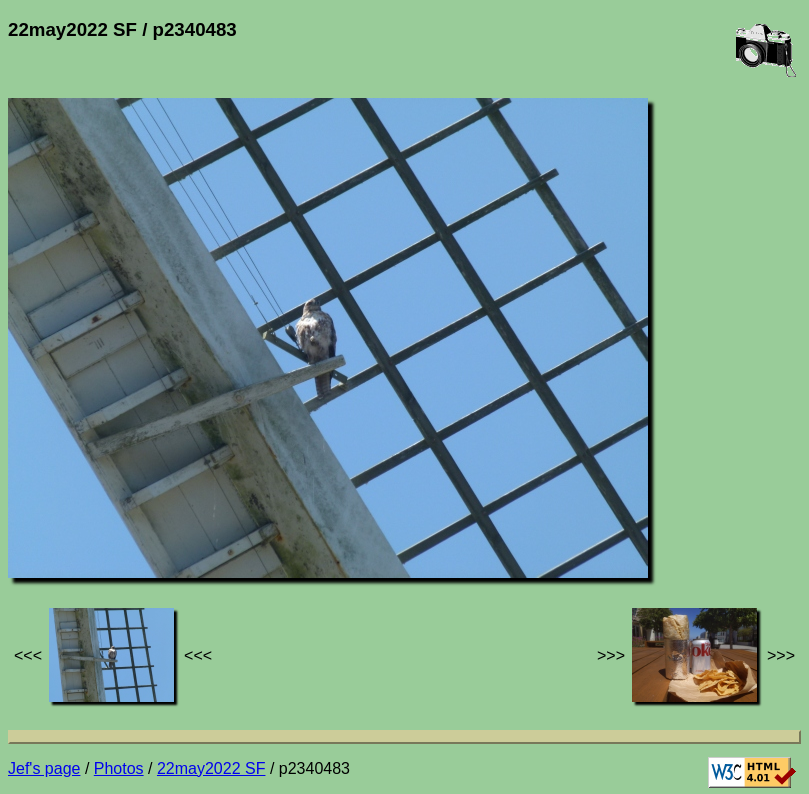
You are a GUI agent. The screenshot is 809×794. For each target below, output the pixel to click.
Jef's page (44, 768)
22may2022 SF (211, 768)
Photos (119, 768)
